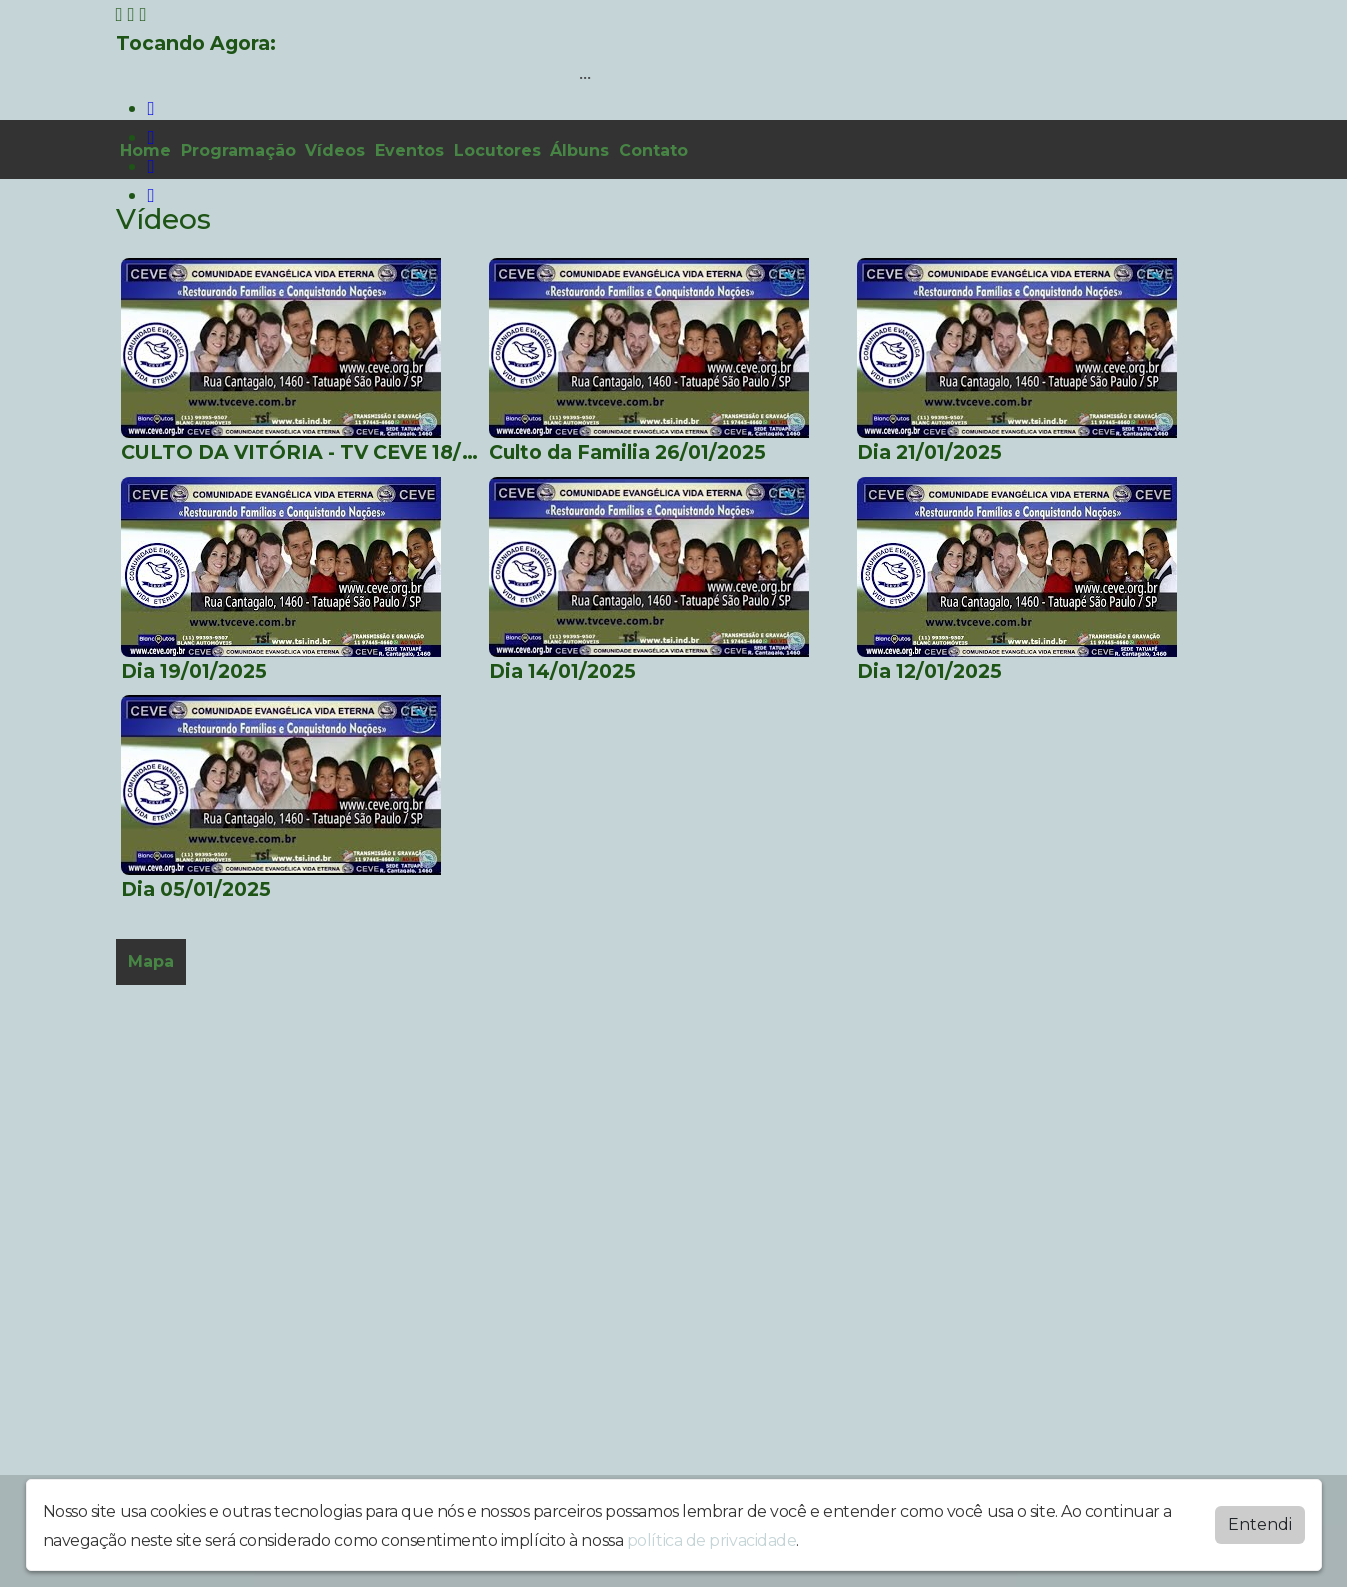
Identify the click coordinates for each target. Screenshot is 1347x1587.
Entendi (1260, 1524)
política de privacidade (712, 1540)
